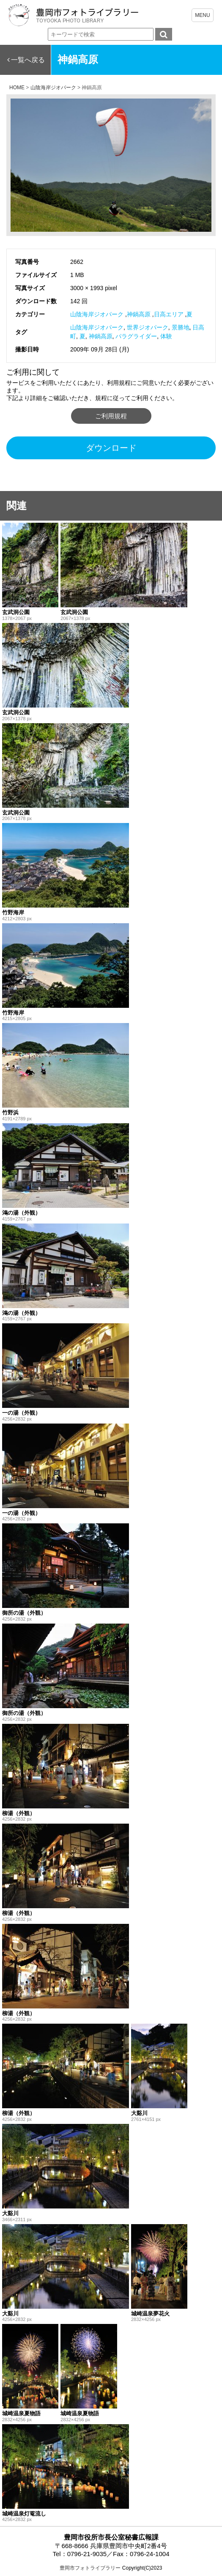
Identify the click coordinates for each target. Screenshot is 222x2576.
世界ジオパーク (147, 327)
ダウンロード (111, 448)
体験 (166, 336)
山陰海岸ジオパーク (96, 314)
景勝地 (180, 327)
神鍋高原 (139, 314)
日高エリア (169, 314)
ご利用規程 (111, 416)
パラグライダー (136, 336)
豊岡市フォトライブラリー (90, 2568)
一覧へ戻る (28, 59)
